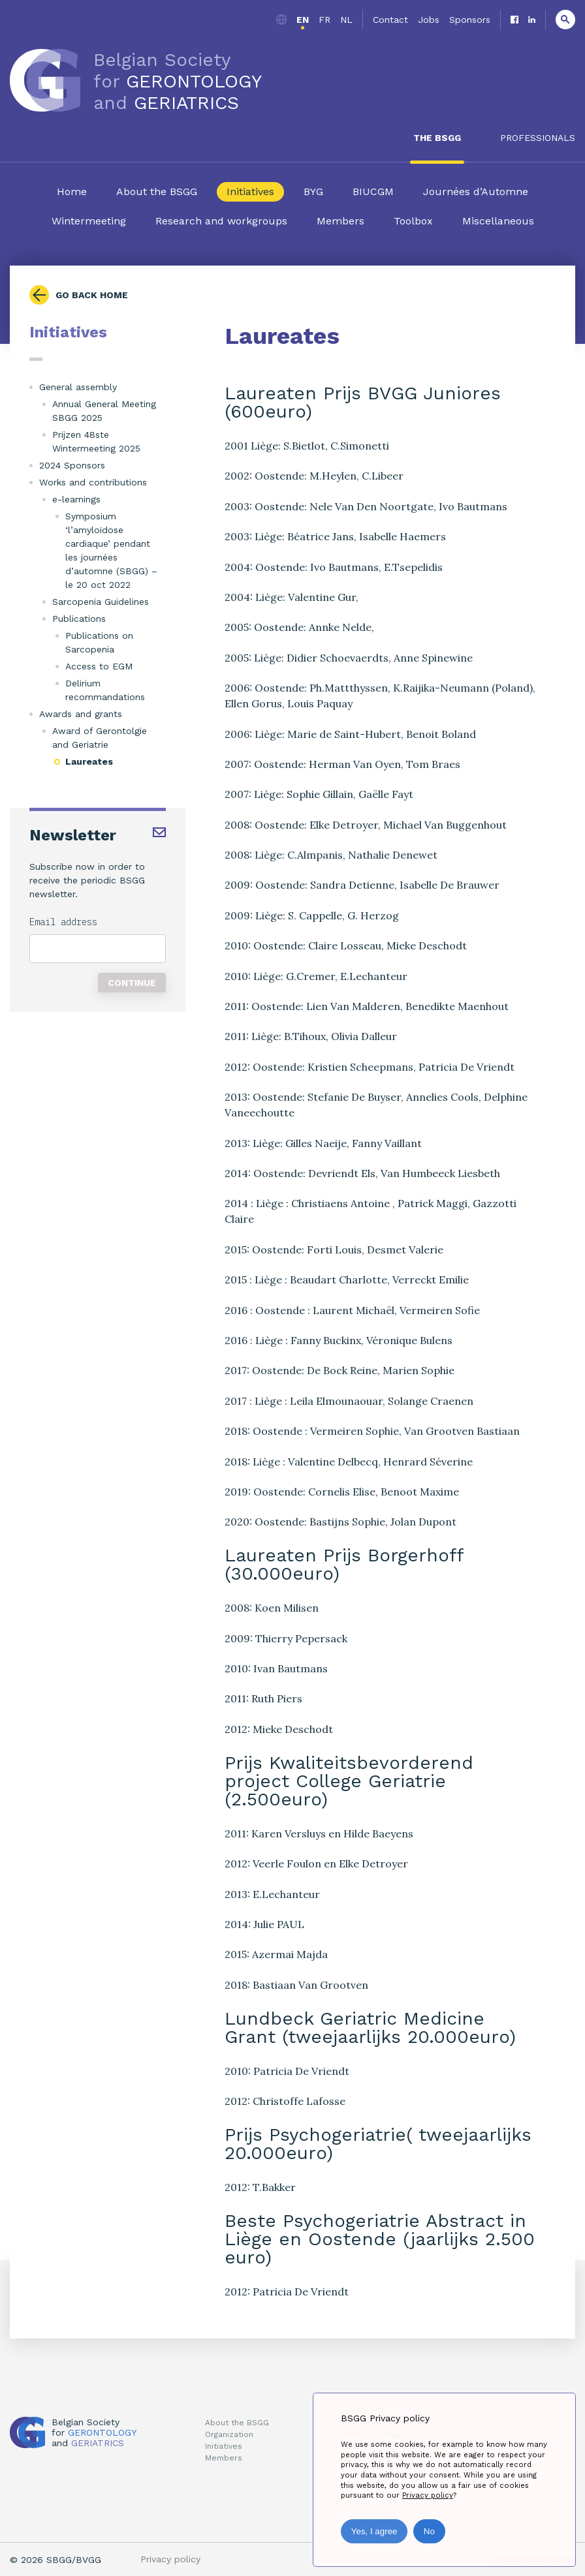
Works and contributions (93, 482)
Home (72, 191)
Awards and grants (80, 714)
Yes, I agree (374, 2531)
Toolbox (413, 221)
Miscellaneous (498, 221)
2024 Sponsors (72, 465)
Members (340, 221)
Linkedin (531, 19)
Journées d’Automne (475, 191)
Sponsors (469, 19)
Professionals (537, 137)
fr (324, 19)
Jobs (428, 19)
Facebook (514, 19)
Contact (390, 19)
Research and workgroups (221, 221)
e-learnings (76, 499)
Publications (79, 618)
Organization (229, 2434)
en (302, 19)
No (429, 2531)
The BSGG (437, 137)
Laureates (89, 761)
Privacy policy (170, 2559)
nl (346, 19)
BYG (313, 191)
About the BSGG (156, 191)
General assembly (78, 387)
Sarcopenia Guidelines (100, 601)
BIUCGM (373, 191)
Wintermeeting (89, 221)
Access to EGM (99, 666)
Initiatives (250, 191)
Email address (63, 922)
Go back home (91, 295)
